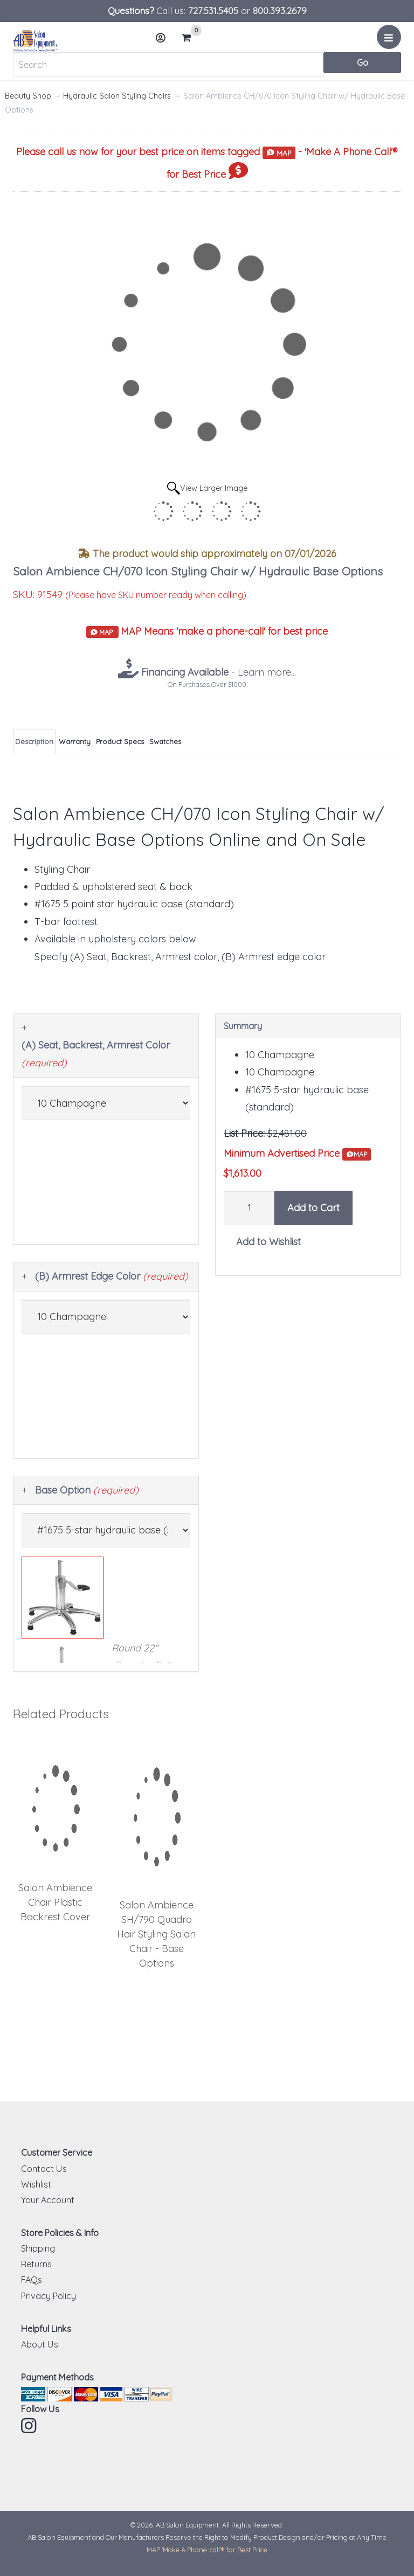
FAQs (31, 2279)
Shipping (38, 2248)
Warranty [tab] (75, 741)
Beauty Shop (28, 96)
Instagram (29, 2425)
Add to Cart (313, 1208)
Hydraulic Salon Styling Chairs (117, 96)
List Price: (244, 1133)
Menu (390, 41)
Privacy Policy (48, 2295)
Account (164, 42)
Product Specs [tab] (120, 741)
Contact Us (44, 2168)
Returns (36, 2264)
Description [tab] (34, 741)
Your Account (47, 2200)
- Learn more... (217, 672)
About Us (39, 2344)
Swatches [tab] (165, 741)
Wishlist (36, 2184)
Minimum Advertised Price (297, 1154)
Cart (191, 38)
